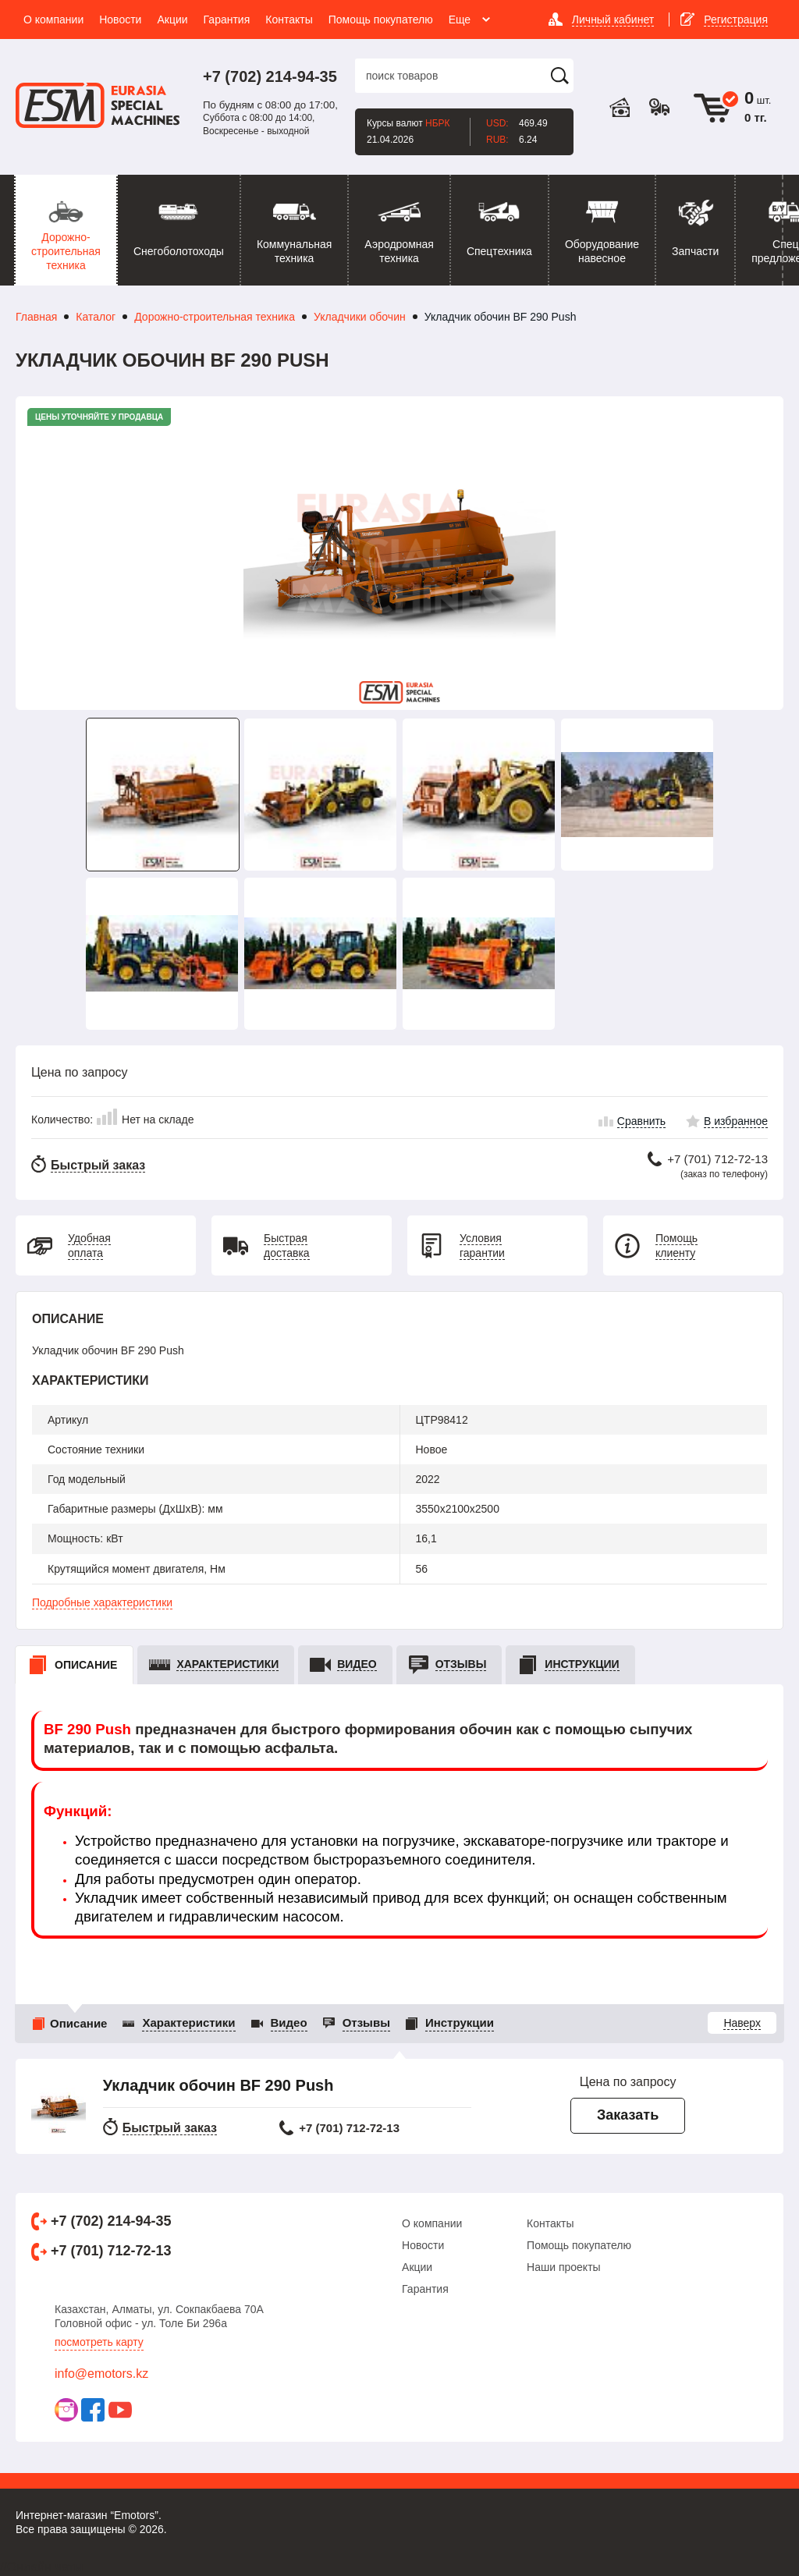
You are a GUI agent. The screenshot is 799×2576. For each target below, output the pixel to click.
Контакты (550, 2223)
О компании (432, 2223)
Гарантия (425, 2289)
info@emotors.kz (101, 2373)
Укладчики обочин (360, 316)
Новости (423, 2245)
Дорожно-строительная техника (214, 316)
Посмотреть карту (99, 2342)
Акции (417, 2267)
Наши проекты (564, 2267)
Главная (36, 316)
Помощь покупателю (579, 2245)
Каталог (95, 316)
